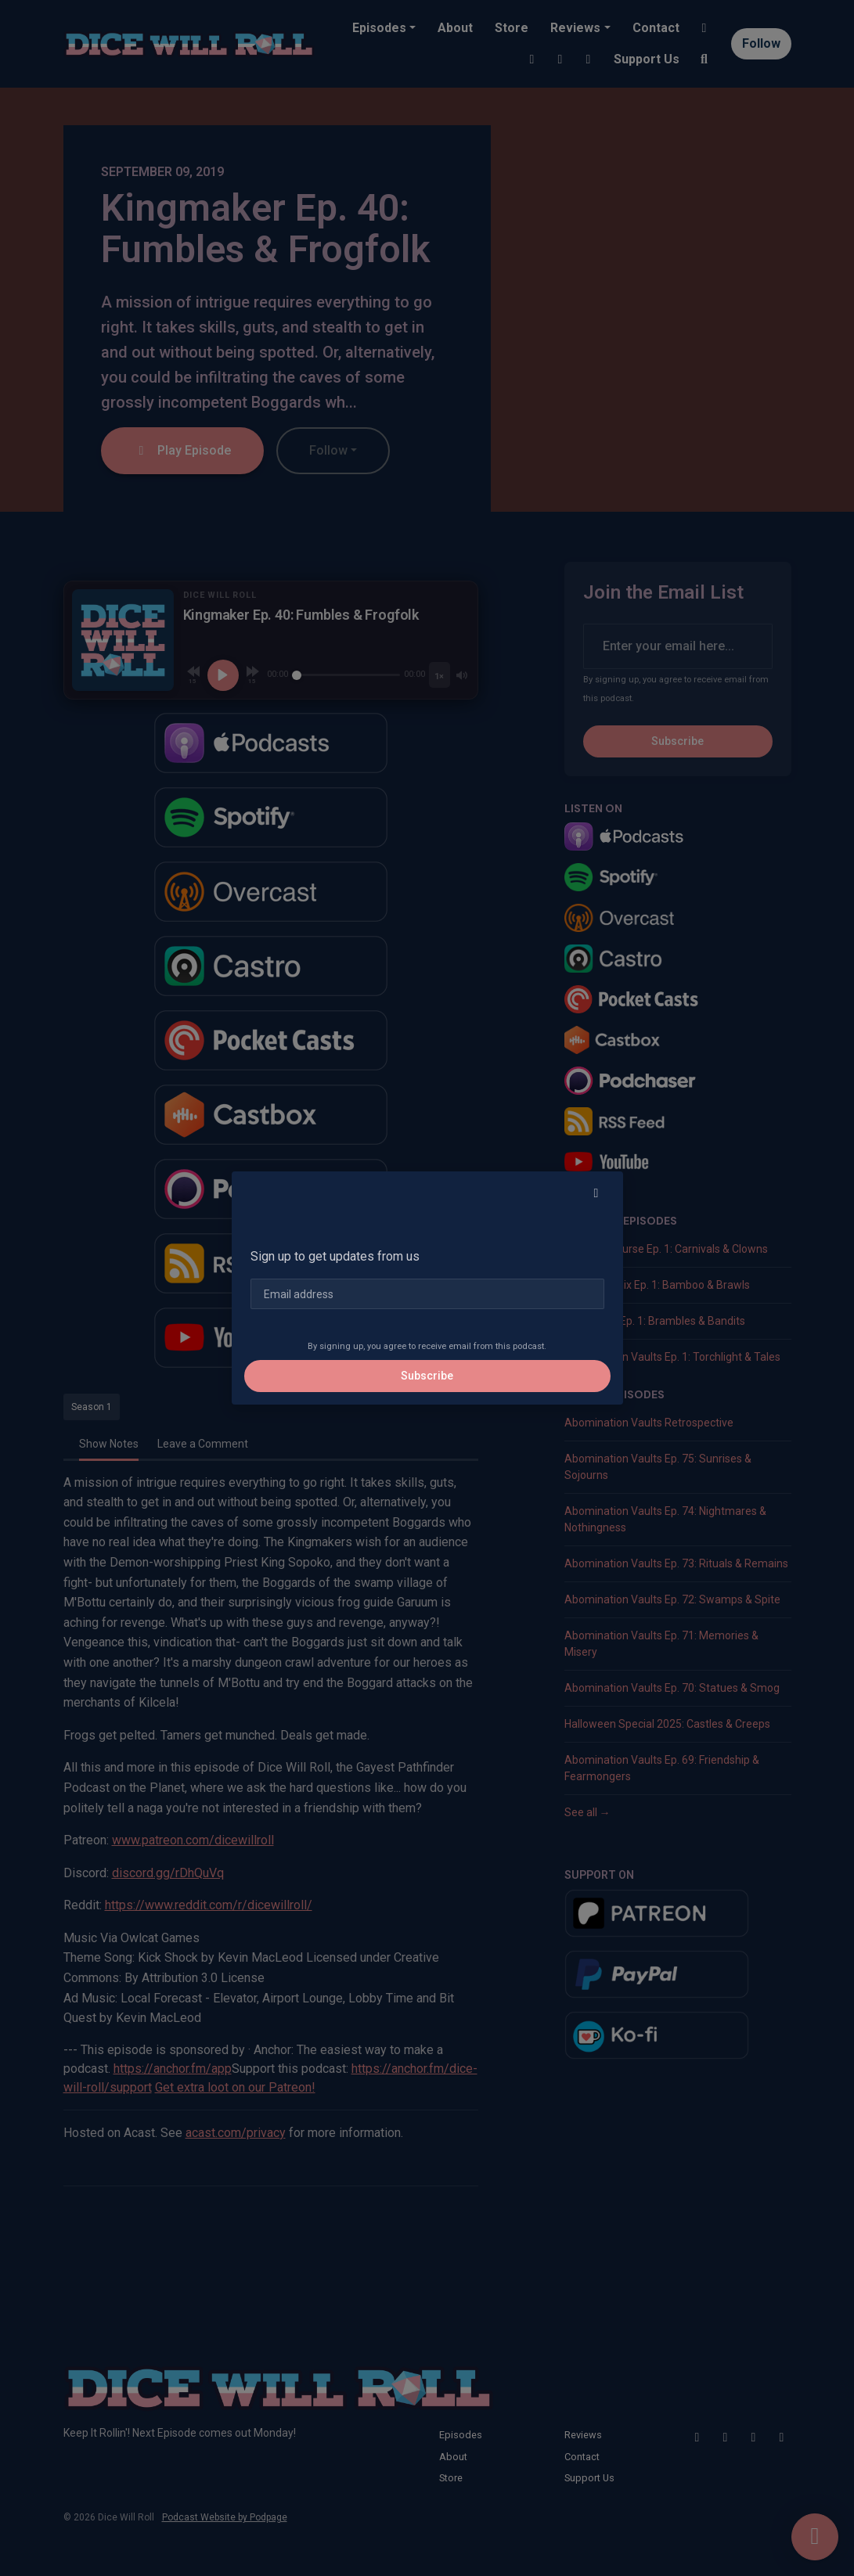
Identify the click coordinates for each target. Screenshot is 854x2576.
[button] (596, 1193)
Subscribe (427, 1375)
